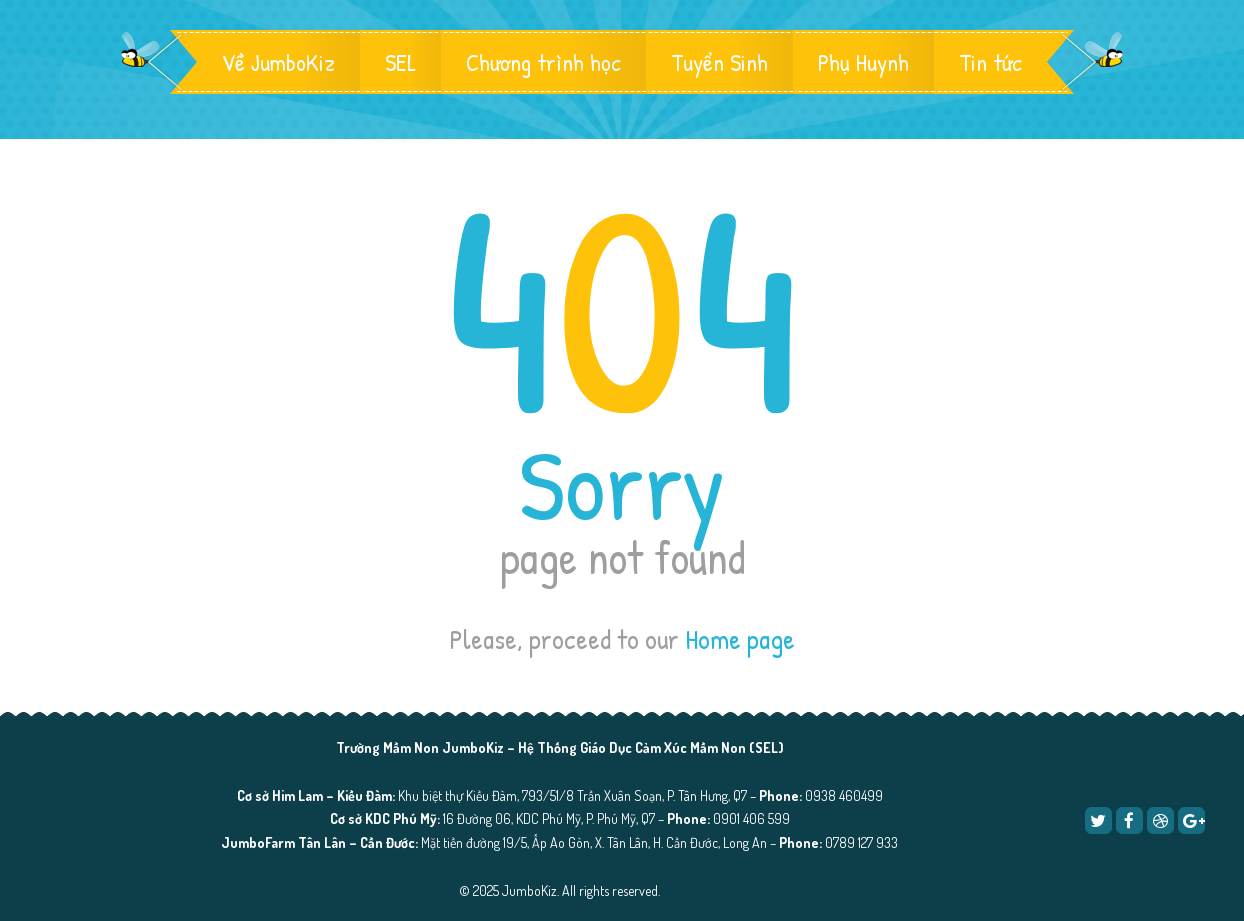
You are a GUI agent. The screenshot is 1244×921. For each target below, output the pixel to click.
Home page (740, 639)
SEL (400, 62)
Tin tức (990, 62)
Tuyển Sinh (719, 62)
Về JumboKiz (278, 62)
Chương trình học (543, 62)
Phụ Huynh (863, 62)
